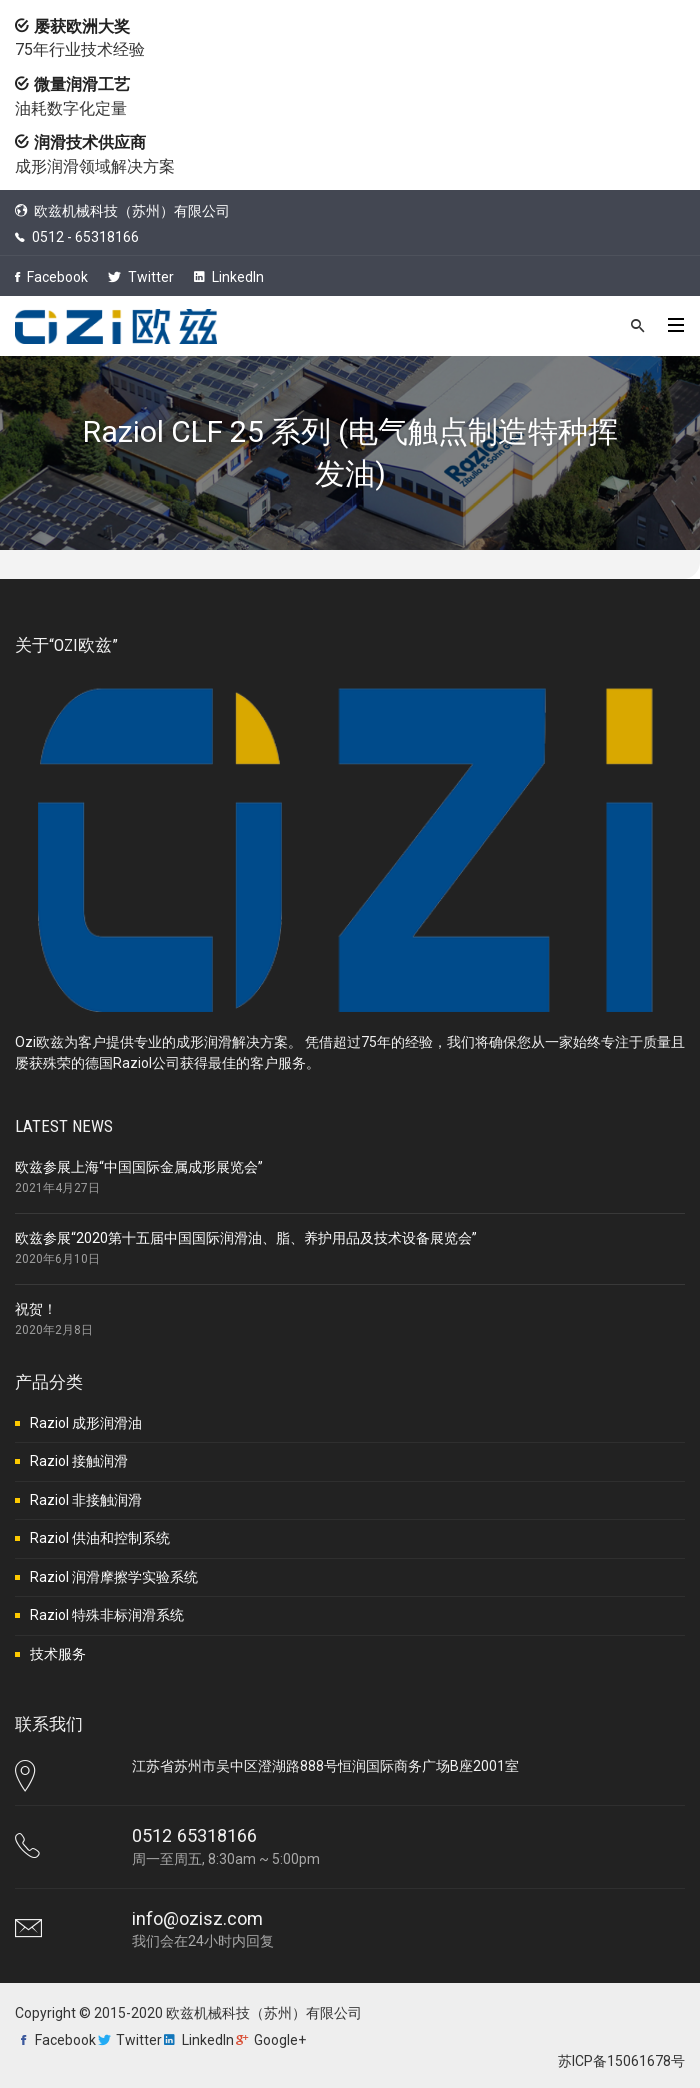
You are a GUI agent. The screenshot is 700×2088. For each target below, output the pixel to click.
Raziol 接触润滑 (79, 1461)
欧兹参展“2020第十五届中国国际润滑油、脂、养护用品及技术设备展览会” (246, 1238)
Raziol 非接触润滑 (86, 1500)
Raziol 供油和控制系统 (100, 1538)
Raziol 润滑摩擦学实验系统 (114, 1577)
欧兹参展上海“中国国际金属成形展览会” (139, 1167)
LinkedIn (229, 277)
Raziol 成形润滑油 (86, 1423)
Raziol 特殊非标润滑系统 (107, 1615)
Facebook (51, 277)
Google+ (280, 2040)
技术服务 (58, 1654)
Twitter (141, 277)
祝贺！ (36, 1309)
